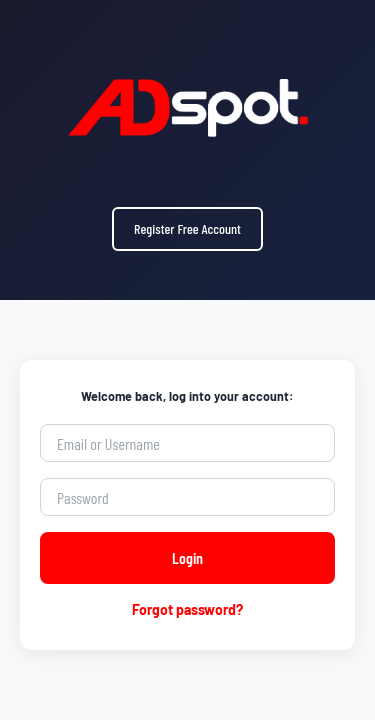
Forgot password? (187, 609)
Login (187, 557)
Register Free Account (187, 228)
